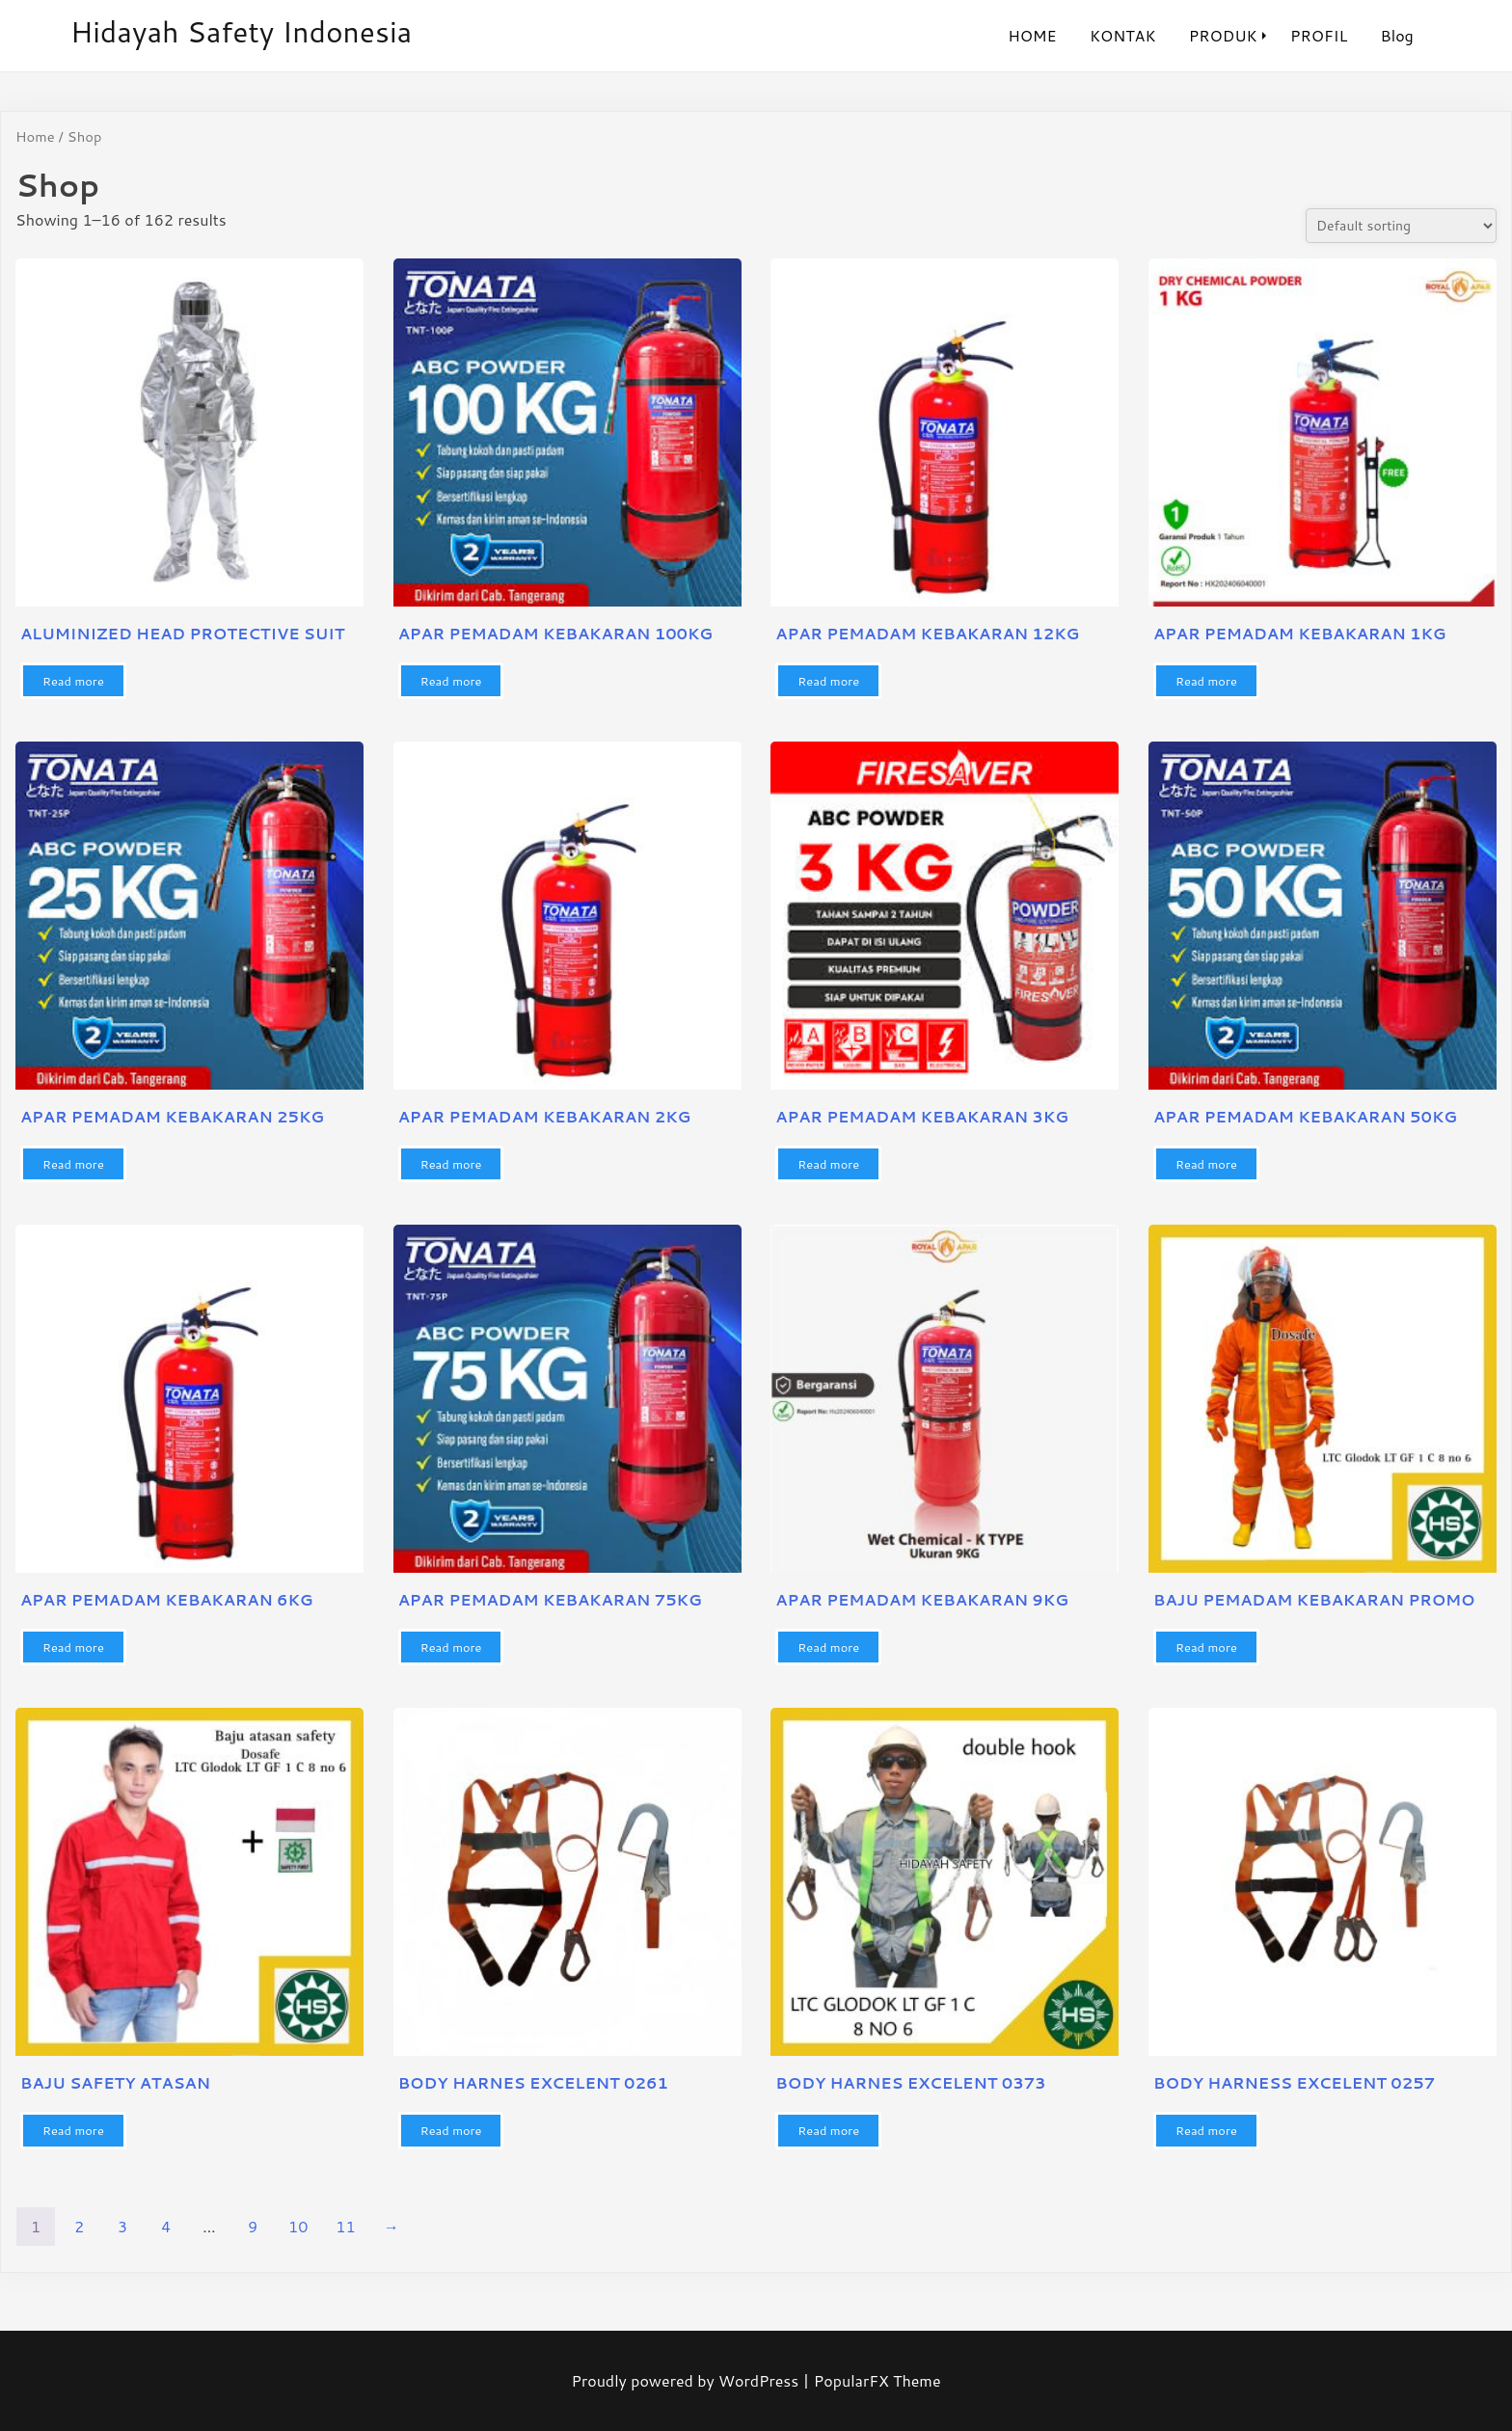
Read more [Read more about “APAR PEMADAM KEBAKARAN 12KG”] (828, 680)
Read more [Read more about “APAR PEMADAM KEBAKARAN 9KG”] (828, 1647)
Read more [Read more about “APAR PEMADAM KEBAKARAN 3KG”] (828, 1164)
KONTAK (1123, 35)
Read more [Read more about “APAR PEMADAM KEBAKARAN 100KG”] (451, 680)
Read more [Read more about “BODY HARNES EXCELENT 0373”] (828, 2130)
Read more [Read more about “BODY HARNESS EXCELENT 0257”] (1206, 2130)
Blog (1397, 35)
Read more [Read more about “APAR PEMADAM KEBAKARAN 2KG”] (451, 1164)
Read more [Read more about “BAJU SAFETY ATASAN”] (73, 2130)
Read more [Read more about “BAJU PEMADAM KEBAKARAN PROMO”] (1206, 1647)
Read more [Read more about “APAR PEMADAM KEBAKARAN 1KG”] (1206, 680)
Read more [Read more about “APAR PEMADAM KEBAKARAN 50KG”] (1206, 1164)
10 (298, 2226)
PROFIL (1318, 35)
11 (345, 2226)
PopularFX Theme (877, 2380)
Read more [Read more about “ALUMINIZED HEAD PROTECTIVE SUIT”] (73, 680)
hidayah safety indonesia (241, 31)
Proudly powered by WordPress (686, 2380)
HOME (1032, 35)
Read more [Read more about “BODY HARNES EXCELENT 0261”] (451, 2130)
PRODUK (1223, 35)
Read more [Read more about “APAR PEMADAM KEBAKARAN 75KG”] (451, 1647)
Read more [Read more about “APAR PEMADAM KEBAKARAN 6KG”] (73, 1647)
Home (35, 136)
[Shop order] (1401, 225)
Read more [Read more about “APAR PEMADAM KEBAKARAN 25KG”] (73, 1164)
